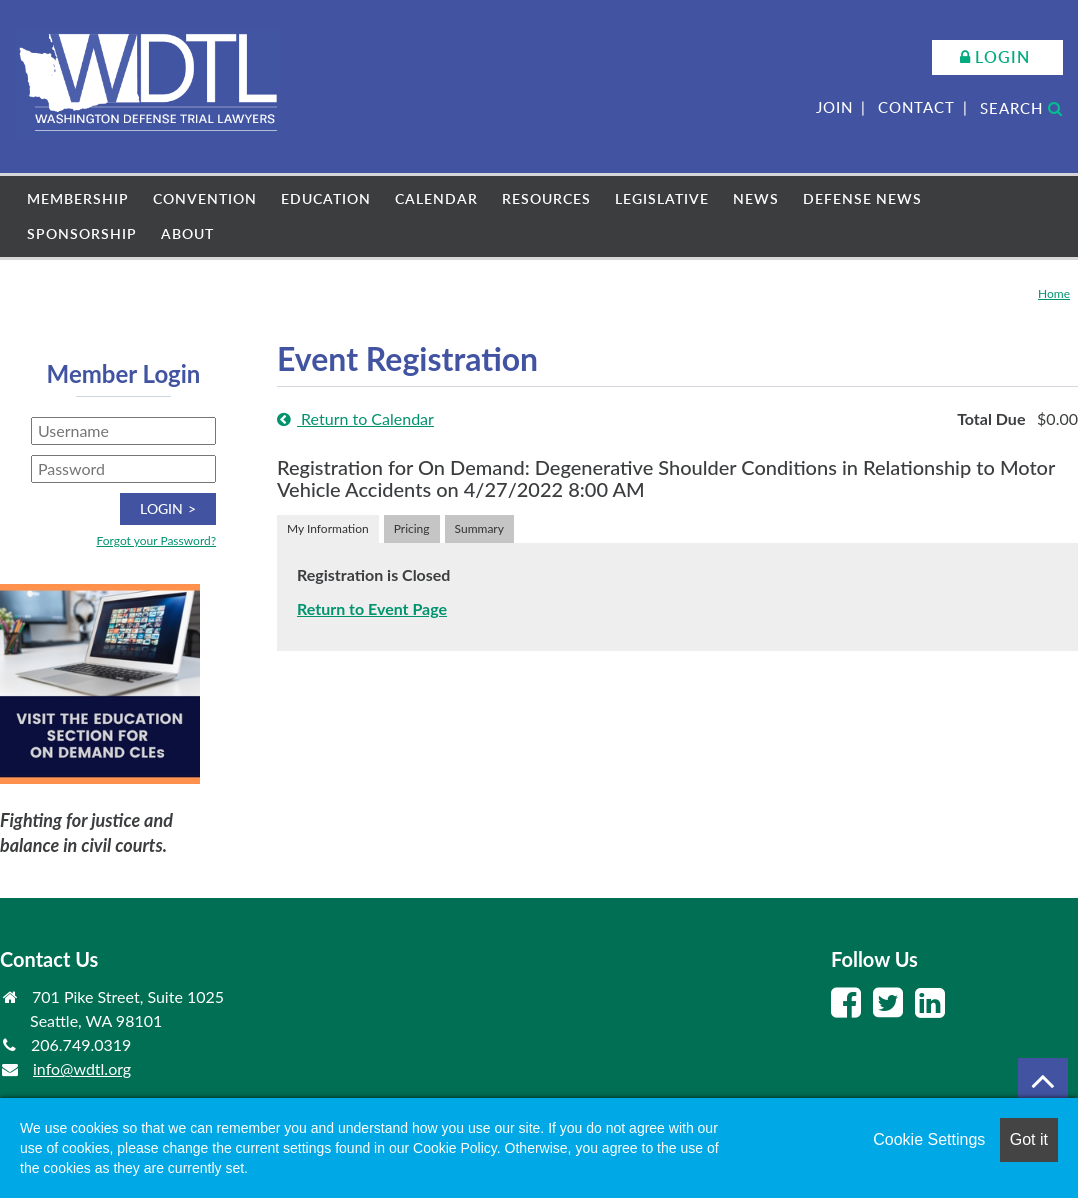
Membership (78, 198)
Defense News (862, 198)
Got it (1029, 1139)
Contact (916, 107)
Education (326, 198)
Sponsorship (82, 233)
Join (834, 107)
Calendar (436, 198)
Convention (205, 198)
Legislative (662, 198)
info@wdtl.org (82, 1068)
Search (1021, 108)
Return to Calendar (355, 418)
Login (1002, 57)
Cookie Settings (929, 1139)
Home (1054, 293)
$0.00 (1057, 418)
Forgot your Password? (156, 540)
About (187, 233)
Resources (546, 198)
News (756, 198)
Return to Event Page (372, 608)
